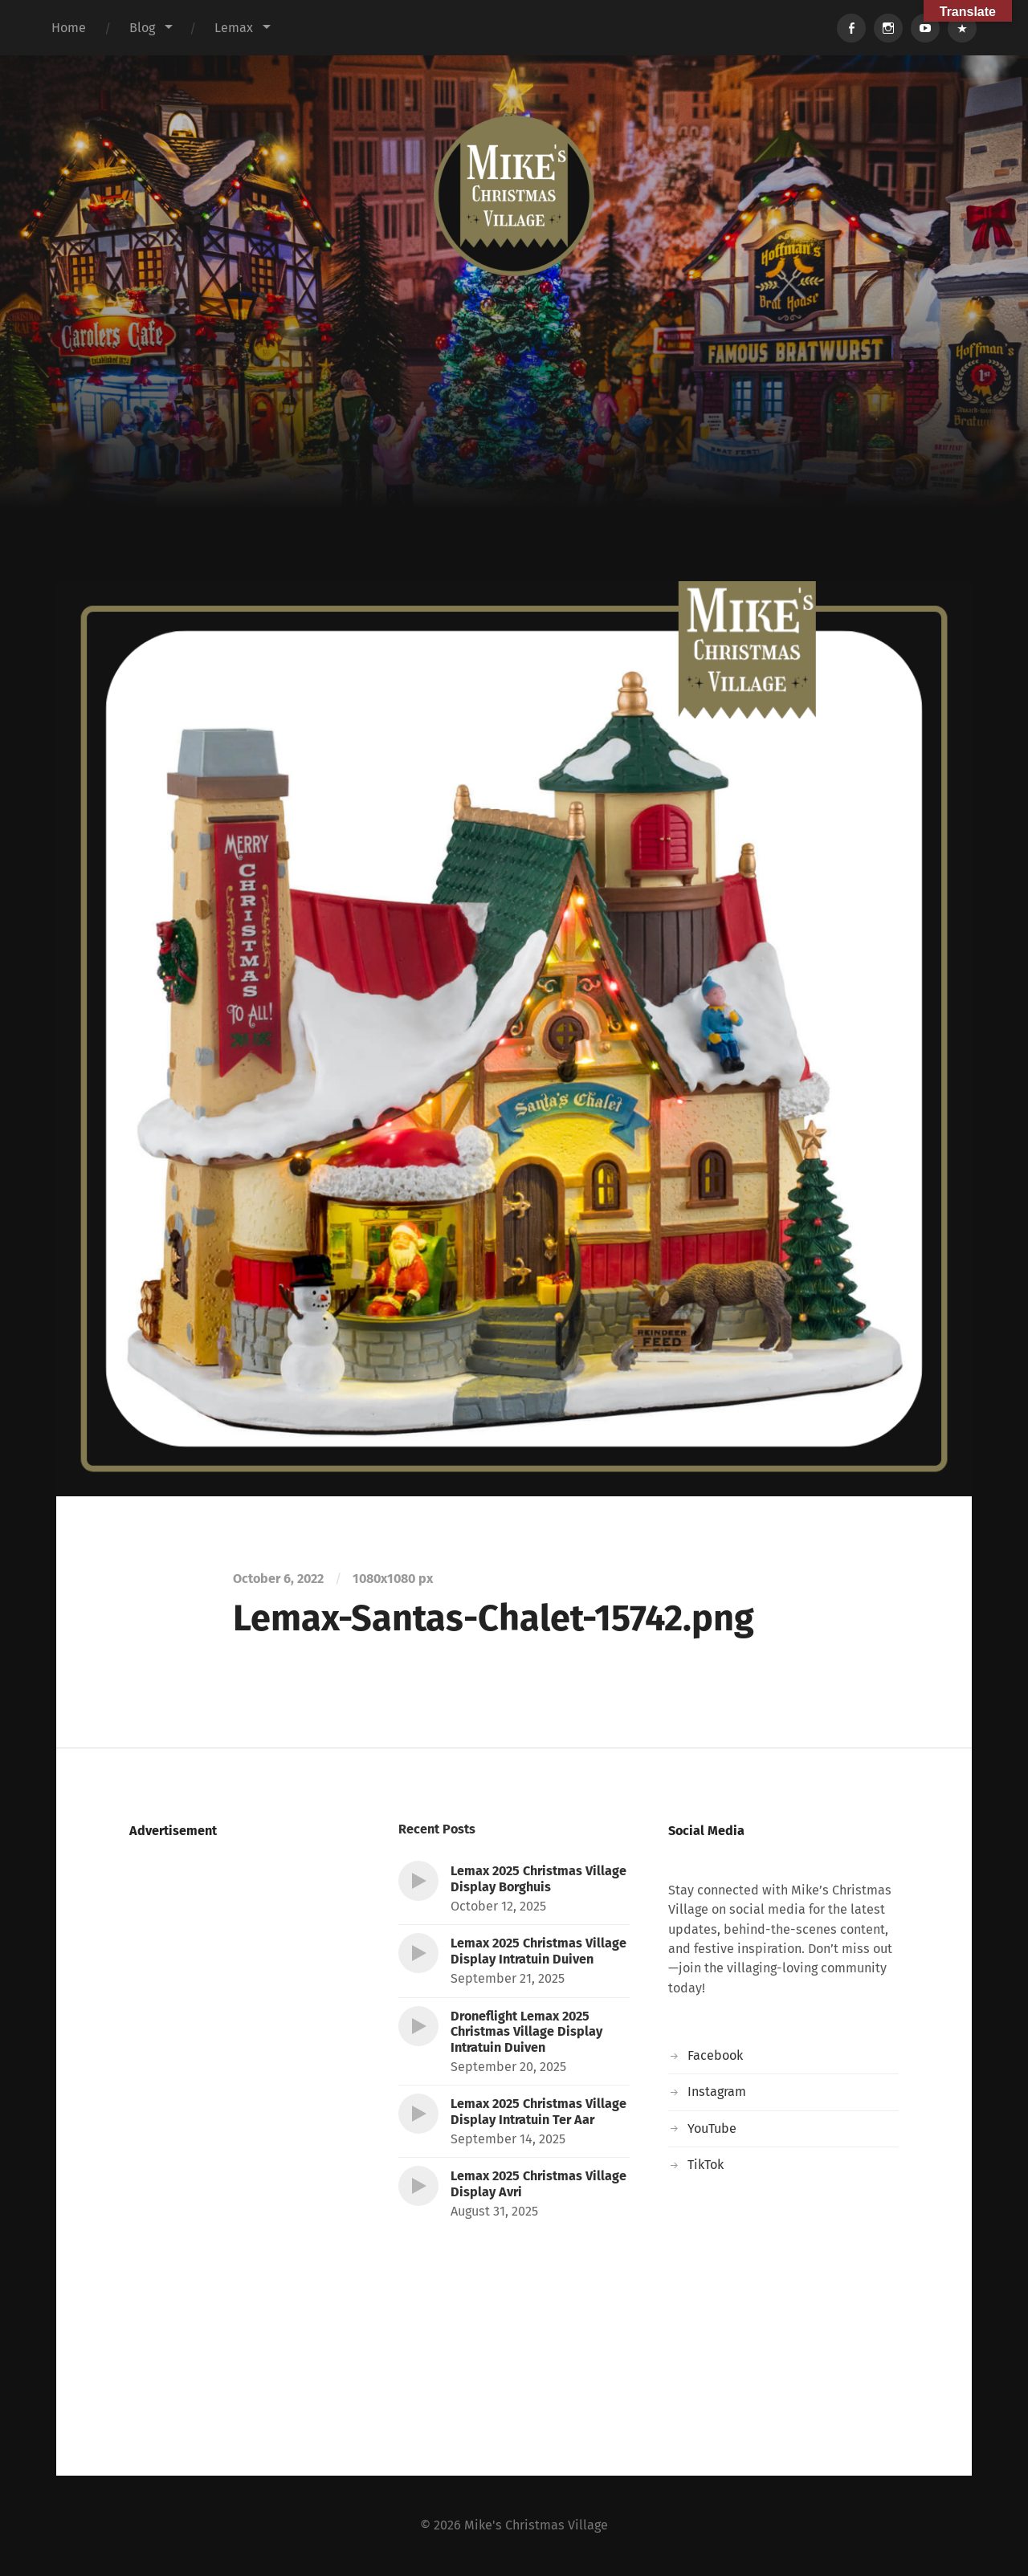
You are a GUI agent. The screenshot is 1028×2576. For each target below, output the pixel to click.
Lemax (233, 27)
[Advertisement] (514, 460)
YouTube (711, 2128)
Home (68, 27)
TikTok (705, 2164)
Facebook (715, 2055)
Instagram (716, 2091)
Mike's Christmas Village (536, 2525)
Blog (142, 27)
